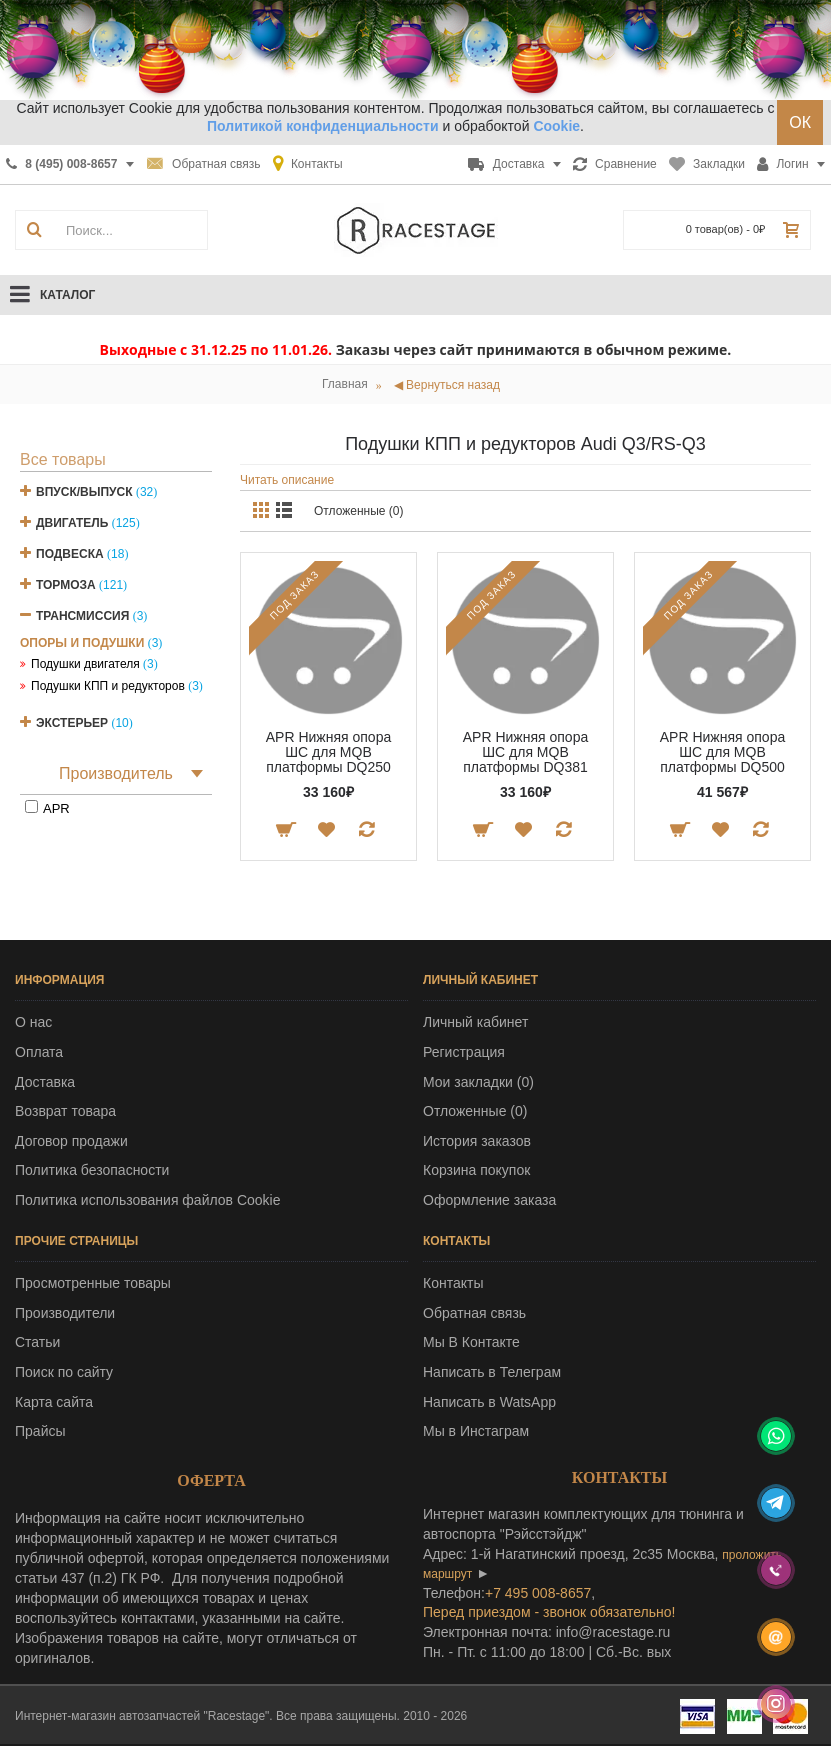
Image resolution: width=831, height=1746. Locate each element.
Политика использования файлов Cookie (148, 1200)
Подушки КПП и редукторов (108, 686)
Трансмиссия (82, 616)
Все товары (63, 459)
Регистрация (464, 1052)
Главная (345, 384)
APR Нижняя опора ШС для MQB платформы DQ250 (328, 752)
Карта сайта (54, 1402)
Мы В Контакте (471, 1342)
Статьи (37, 1342)
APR (56, 808)
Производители (65, 1313)
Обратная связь (474, 1313)
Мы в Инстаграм (476, 1431)
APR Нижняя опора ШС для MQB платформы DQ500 (722, 752)
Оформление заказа (489, 1200)
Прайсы (40, 1431)
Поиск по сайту (64, 1372)
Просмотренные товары (93, 1283)
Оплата (39, 1052)
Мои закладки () (478, 1082)
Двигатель (72, 523)
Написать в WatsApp (489, 1402)
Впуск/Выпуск (84, 492)
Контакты (453, 1283)
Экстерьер (72, 723)
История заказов (477, 1141)
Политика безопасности (92, 1170)
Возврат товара (65, 1111)
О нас (33, 1022)
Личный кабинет (475, 1022)
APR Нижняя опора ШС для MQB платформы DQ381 (525, 752)
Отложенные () (475, 1111)
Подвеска (70, 554)
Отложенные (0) (359, 511)
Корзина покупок (476, 1170)
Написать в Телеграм (492, 1372)
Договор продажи (71, 1141)
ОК (800, 122)
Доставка (45, 1082)
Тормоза (66, 585)
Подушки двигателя (85, 664)
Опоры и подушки (82, 643)
